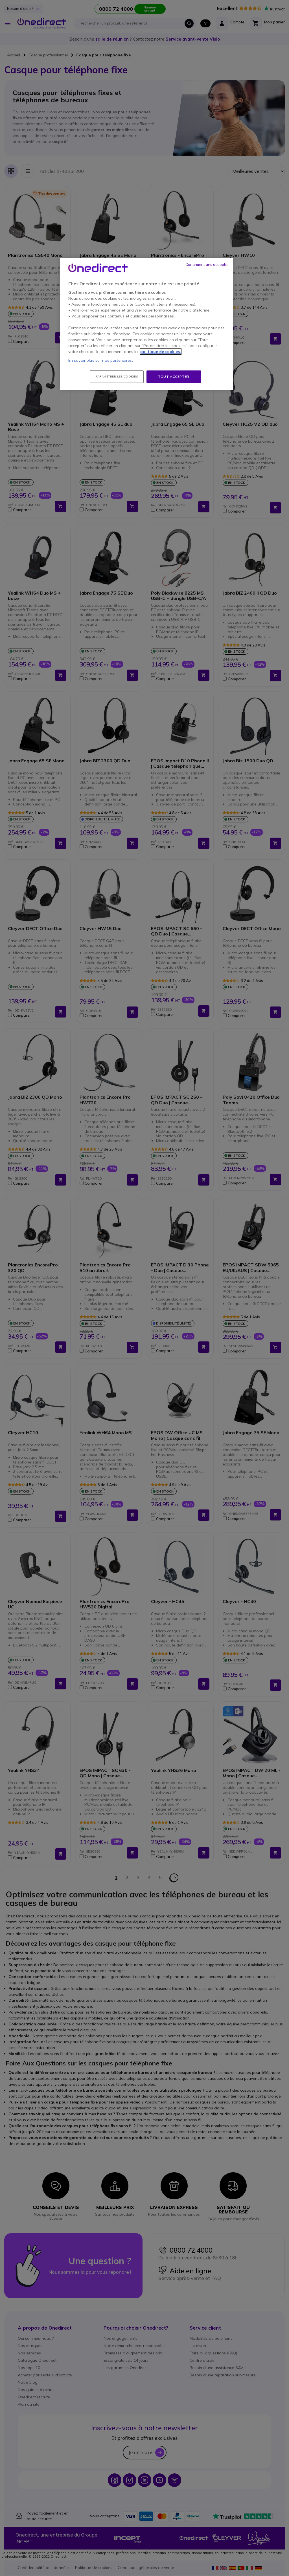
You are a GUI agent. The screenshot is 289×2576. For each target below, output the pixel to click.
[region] (146, 324)
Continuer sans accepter (207, 264)
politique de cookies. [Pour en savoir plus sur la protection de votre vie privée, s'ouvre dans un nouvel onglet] (160, 351)
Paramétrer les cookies (117, 376)
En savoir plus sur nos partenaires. (100, 360)
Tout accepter (173, 376)
